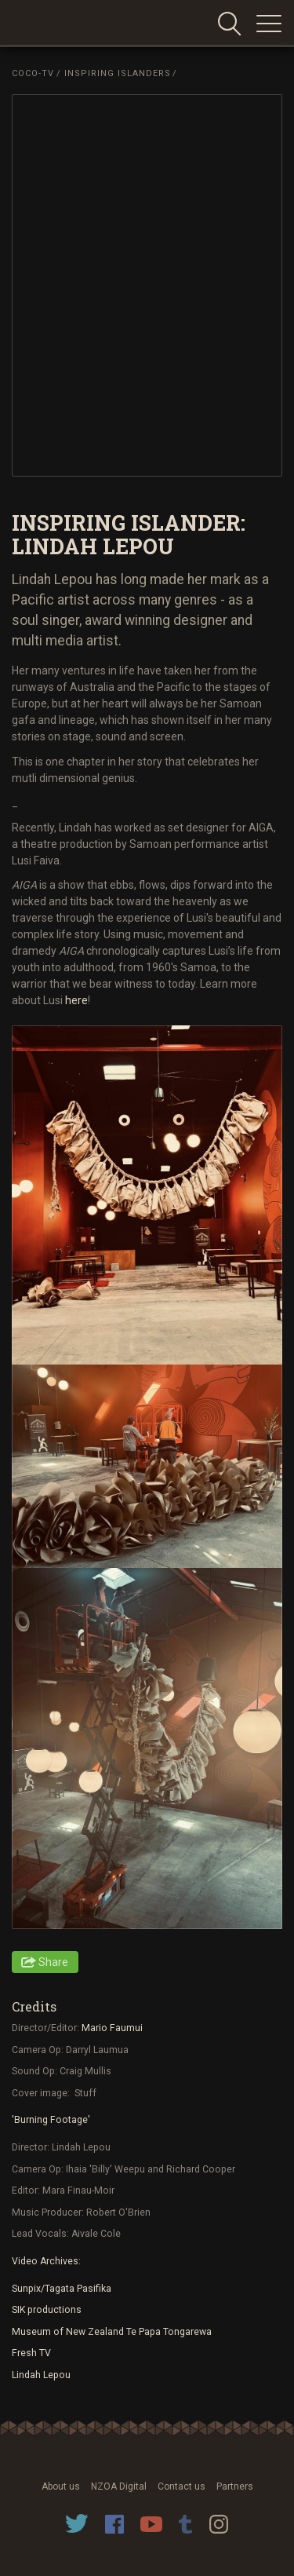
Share (53, 1962)
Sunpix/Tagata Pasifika (61, 2288)
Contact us (181, 2486)
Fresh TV (31, 2353)
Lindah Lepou (41, 2375)
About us (61, 2486)
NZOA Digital (119, 2486)
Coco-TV (33, 73)
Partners (234, 2486)
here (76, 1000)
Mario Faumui (112, 2027)
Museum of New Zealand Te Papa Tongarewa (112, 2331)
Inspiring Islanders (117, 73)
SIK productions (47, 2309)
